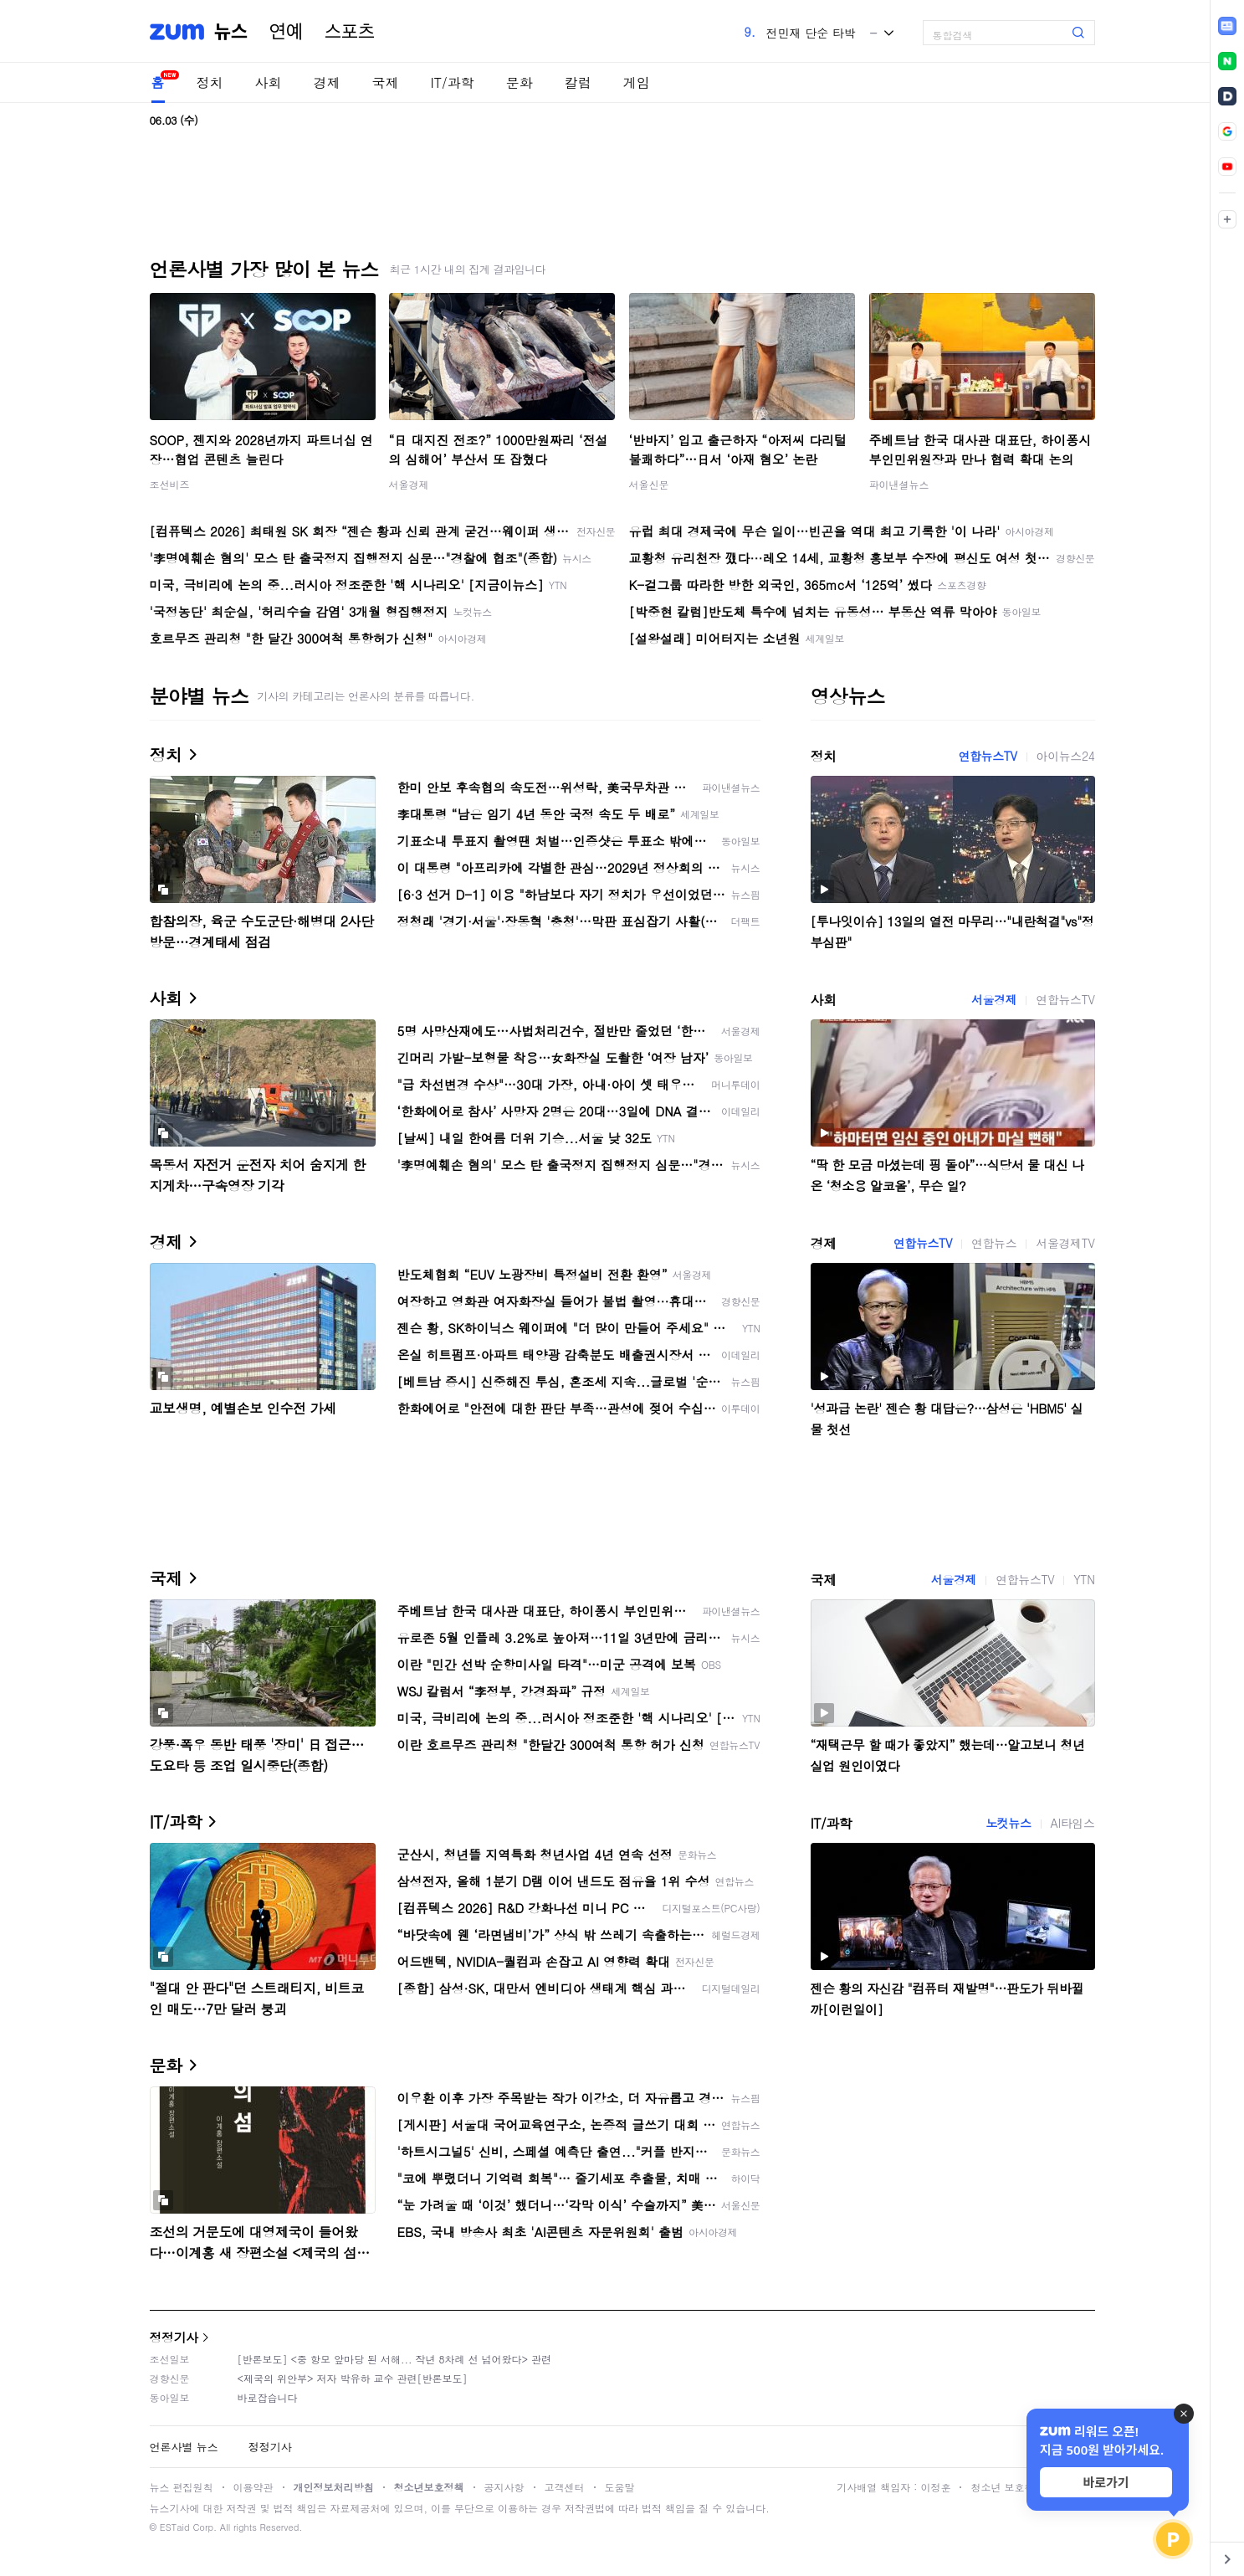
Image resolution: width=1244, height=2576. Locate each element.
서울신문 (649, 484)
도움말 (620, 2487)
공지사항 (504, 2487)
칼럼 (578, 82)
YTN (1083, 1579)
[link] (1227, 26)
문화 (519, 82)
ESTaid (175, 2527)
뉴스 (231, 32)
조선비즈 (170, 484)
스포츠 (350, 32)
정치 (210, 82)
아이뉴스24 (1066, 755)
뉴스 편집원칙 (181, 2487)
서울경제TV (1065, 1242)
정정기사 (174, 2337)
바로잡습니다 (268, 2397)
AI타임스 (1073, 1822)
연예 (286, 32)
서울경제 (409, 484)
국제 (385, 82)
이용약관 (253, 2487)
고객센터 (565, 2487)
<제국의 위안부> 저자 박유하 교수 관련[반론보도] (353, 2378)
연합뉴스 (993, 1242)
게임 (636, 82)
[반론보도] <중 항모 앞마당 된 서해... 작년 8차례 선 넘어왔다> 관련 (395, 2359)
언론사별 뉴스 (184, 2447)
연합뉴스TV (987, 755)
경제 (327, 82)
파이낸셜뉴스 (899, 484)
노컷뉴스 (1008, 1822)
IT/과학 (452, 82)
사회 (268, 82)
